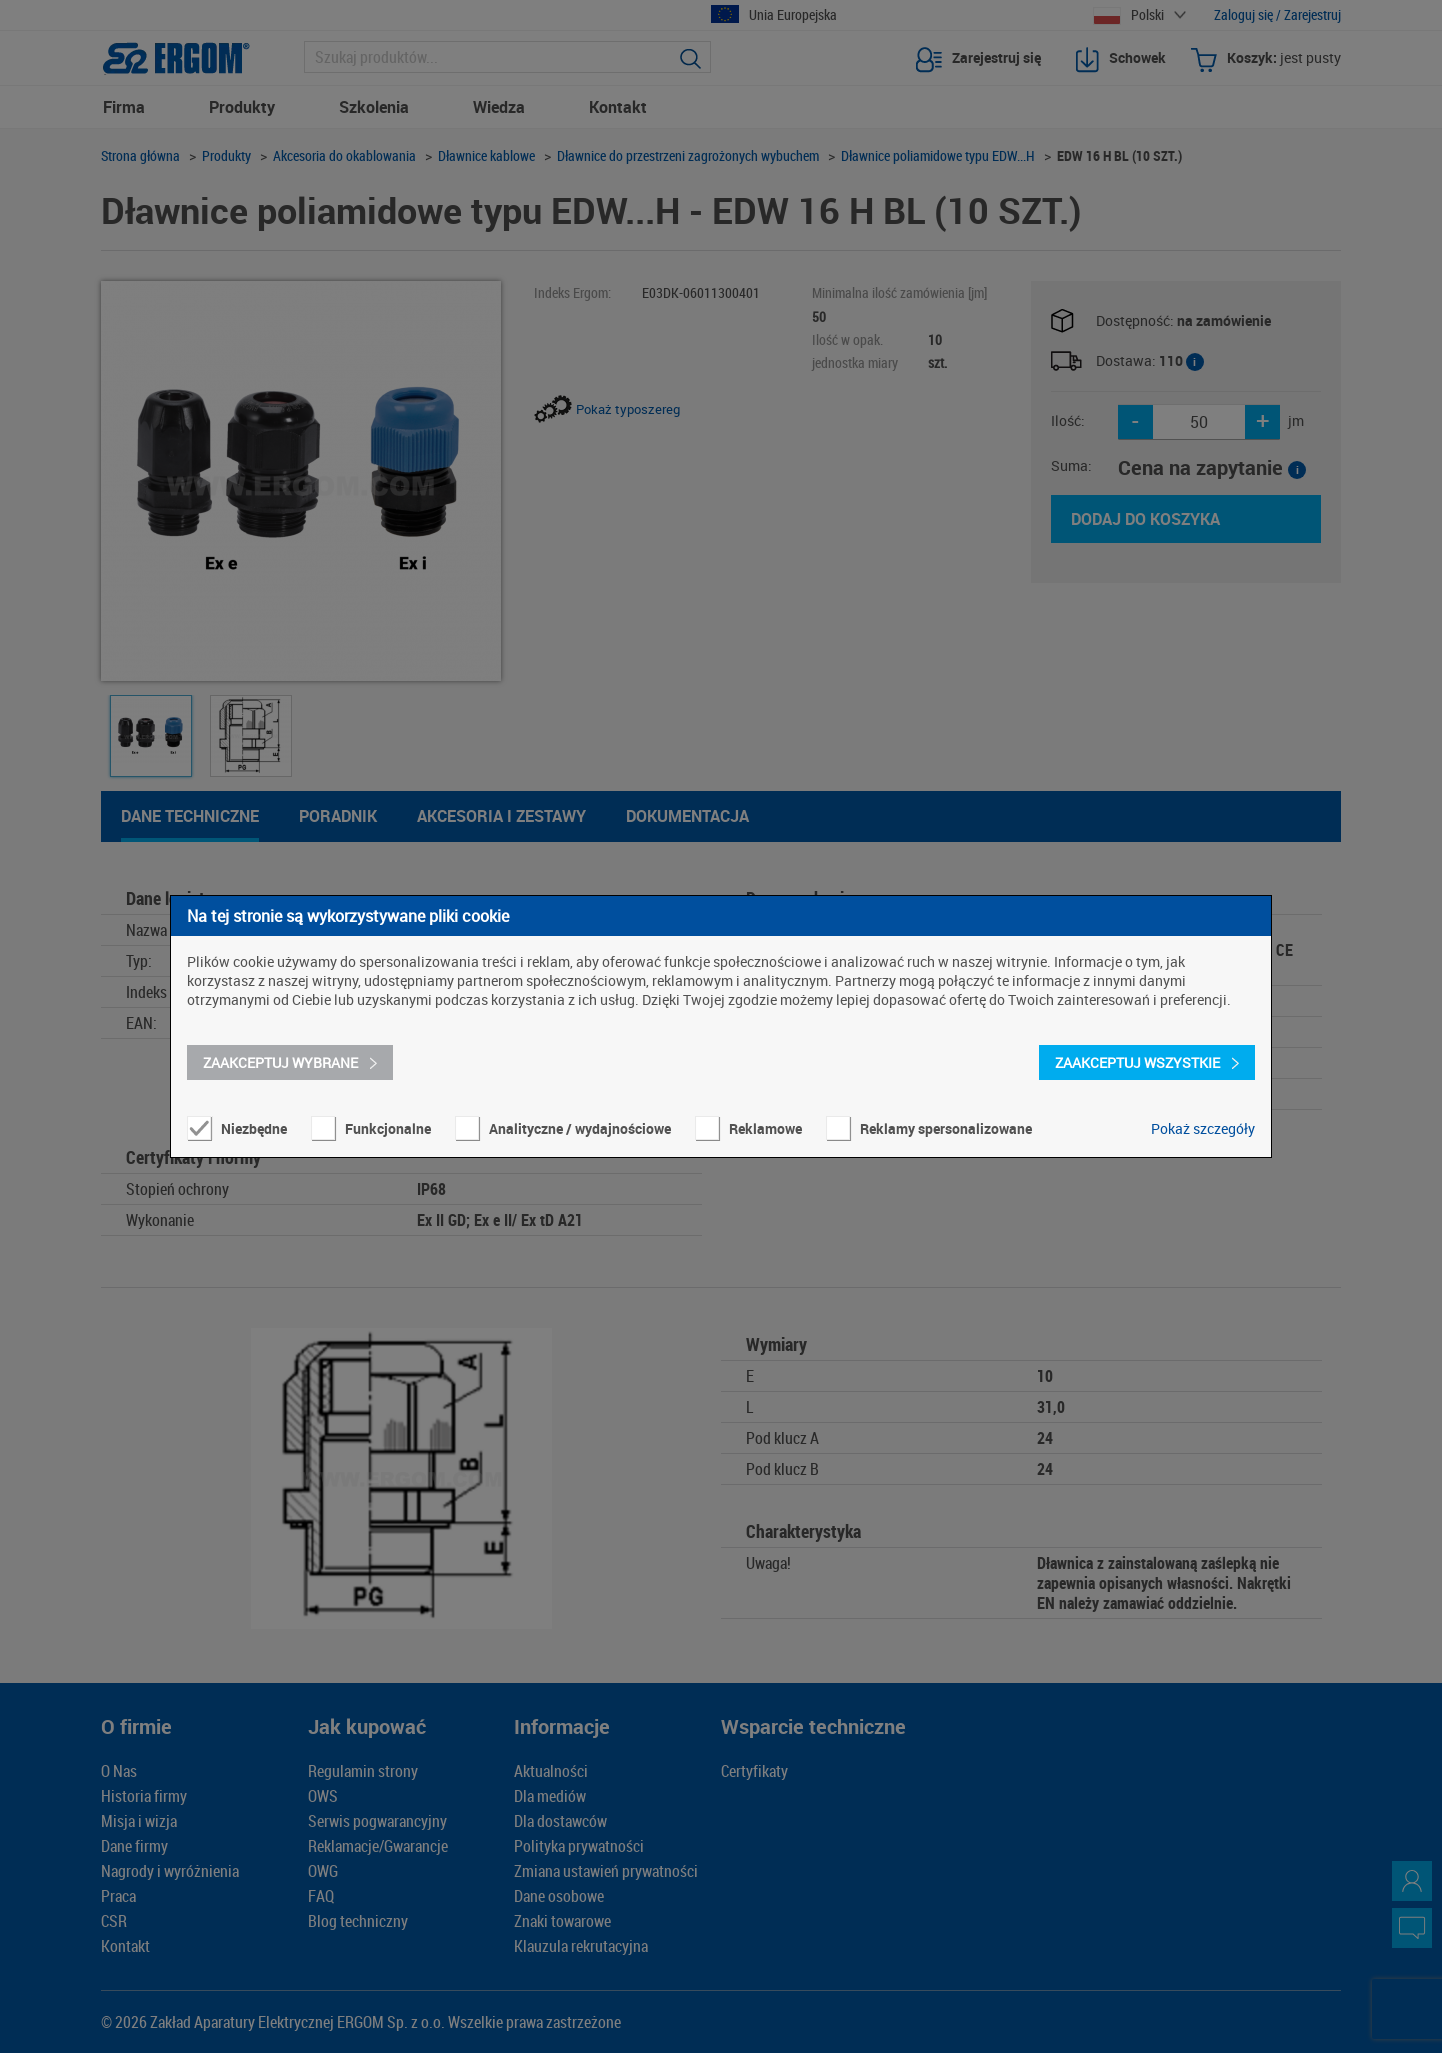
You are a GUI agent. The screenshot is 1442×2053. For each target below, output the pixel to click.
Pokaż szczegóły (1203, 1128)
